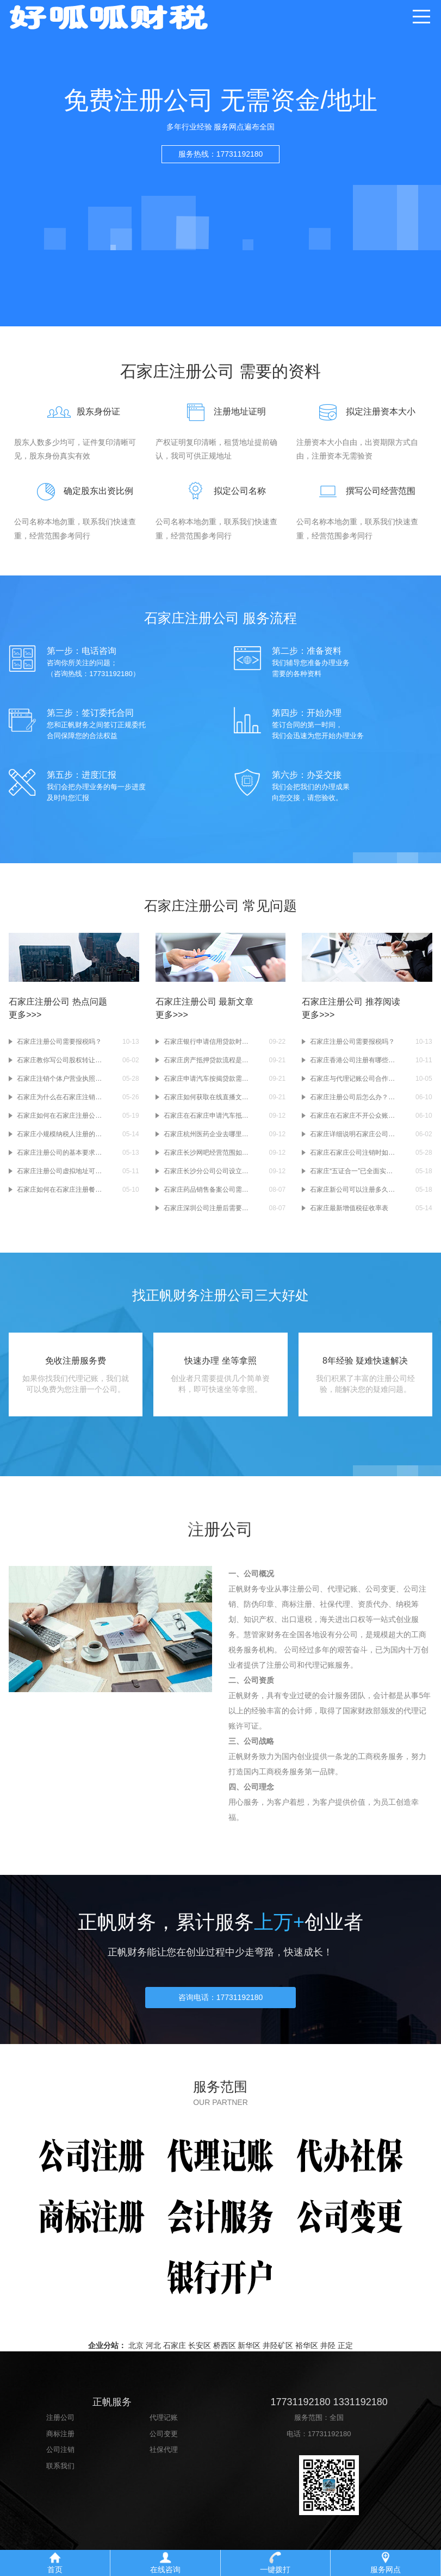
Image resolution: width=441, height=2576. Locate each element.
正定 (345, 2353)
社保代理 (164, 2457)
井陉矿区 (278, 2353)
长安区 (199, 2353)
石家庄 (174, 2353)
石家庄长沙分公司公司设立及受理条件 (207, 1171)
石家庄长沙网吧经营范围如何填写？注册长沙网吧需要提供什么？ (207, 1152)
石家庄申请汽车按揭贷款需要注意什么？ (207, 1078)
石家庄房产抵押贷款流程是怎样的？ (207, 1060)
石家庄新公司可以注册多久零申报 (353, 1189)
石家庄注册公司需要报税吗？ (59, 1041)
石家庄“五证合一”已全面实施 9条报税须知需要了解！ (353, 1171)
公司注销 (60, 2457)
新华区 (249, 2353)
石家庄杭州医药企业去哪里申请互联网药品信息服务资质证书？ (207, 1134)
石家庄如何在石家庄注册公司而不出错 (60, 1115)
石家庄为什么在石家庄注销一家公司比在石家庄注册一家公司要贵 (60, 1097)
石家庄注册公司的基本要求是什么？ (60, 1152)
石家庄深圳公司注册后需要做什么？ (207, 1208)
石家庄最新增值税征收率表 (349, 1208)
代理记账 (164, 2425)
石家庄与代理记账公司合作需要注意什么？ (353, 1078)
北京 (136, 2353)
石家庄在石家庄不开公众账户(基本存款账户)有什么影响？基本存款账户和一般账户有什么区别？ (353, 1115)
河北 (153, 2353)
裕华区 (306, 2353)
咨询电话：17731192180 (220, 2004)
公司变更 (164, 2441)
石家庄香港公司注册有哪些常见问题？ (353, 1060)
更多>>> (25, 1014)
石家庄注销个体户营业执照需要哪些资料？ (60, 1078)
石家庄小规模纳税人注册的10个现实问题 (60, 1134)
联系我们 (60, 2473)
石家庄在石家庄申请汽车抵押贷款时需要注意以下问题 (207, 1115)
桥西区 (224, 2353)
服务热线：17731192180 (220, 154)
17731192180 (329, 2441)
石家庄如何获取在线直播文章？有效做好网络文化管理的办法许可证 (207, 1097)
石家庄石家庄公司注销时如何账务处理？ (353, 1152)
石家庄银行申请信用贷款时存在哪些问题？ (207, 1041)
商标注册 (60, 2441)
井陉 (328, 2353)
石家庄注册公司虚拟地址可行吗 (60, 1171)
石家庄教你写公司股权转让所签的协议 (60, 1060)
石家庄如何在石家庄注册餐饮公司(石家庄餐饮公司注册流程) (60, 1189)
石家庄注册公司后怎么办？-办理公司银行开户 (353, 1097)
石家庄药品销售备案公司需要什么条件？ (207, 1189)
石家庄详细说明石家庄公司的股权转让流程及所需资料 (353, 1134)
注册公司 (60, 2425)
